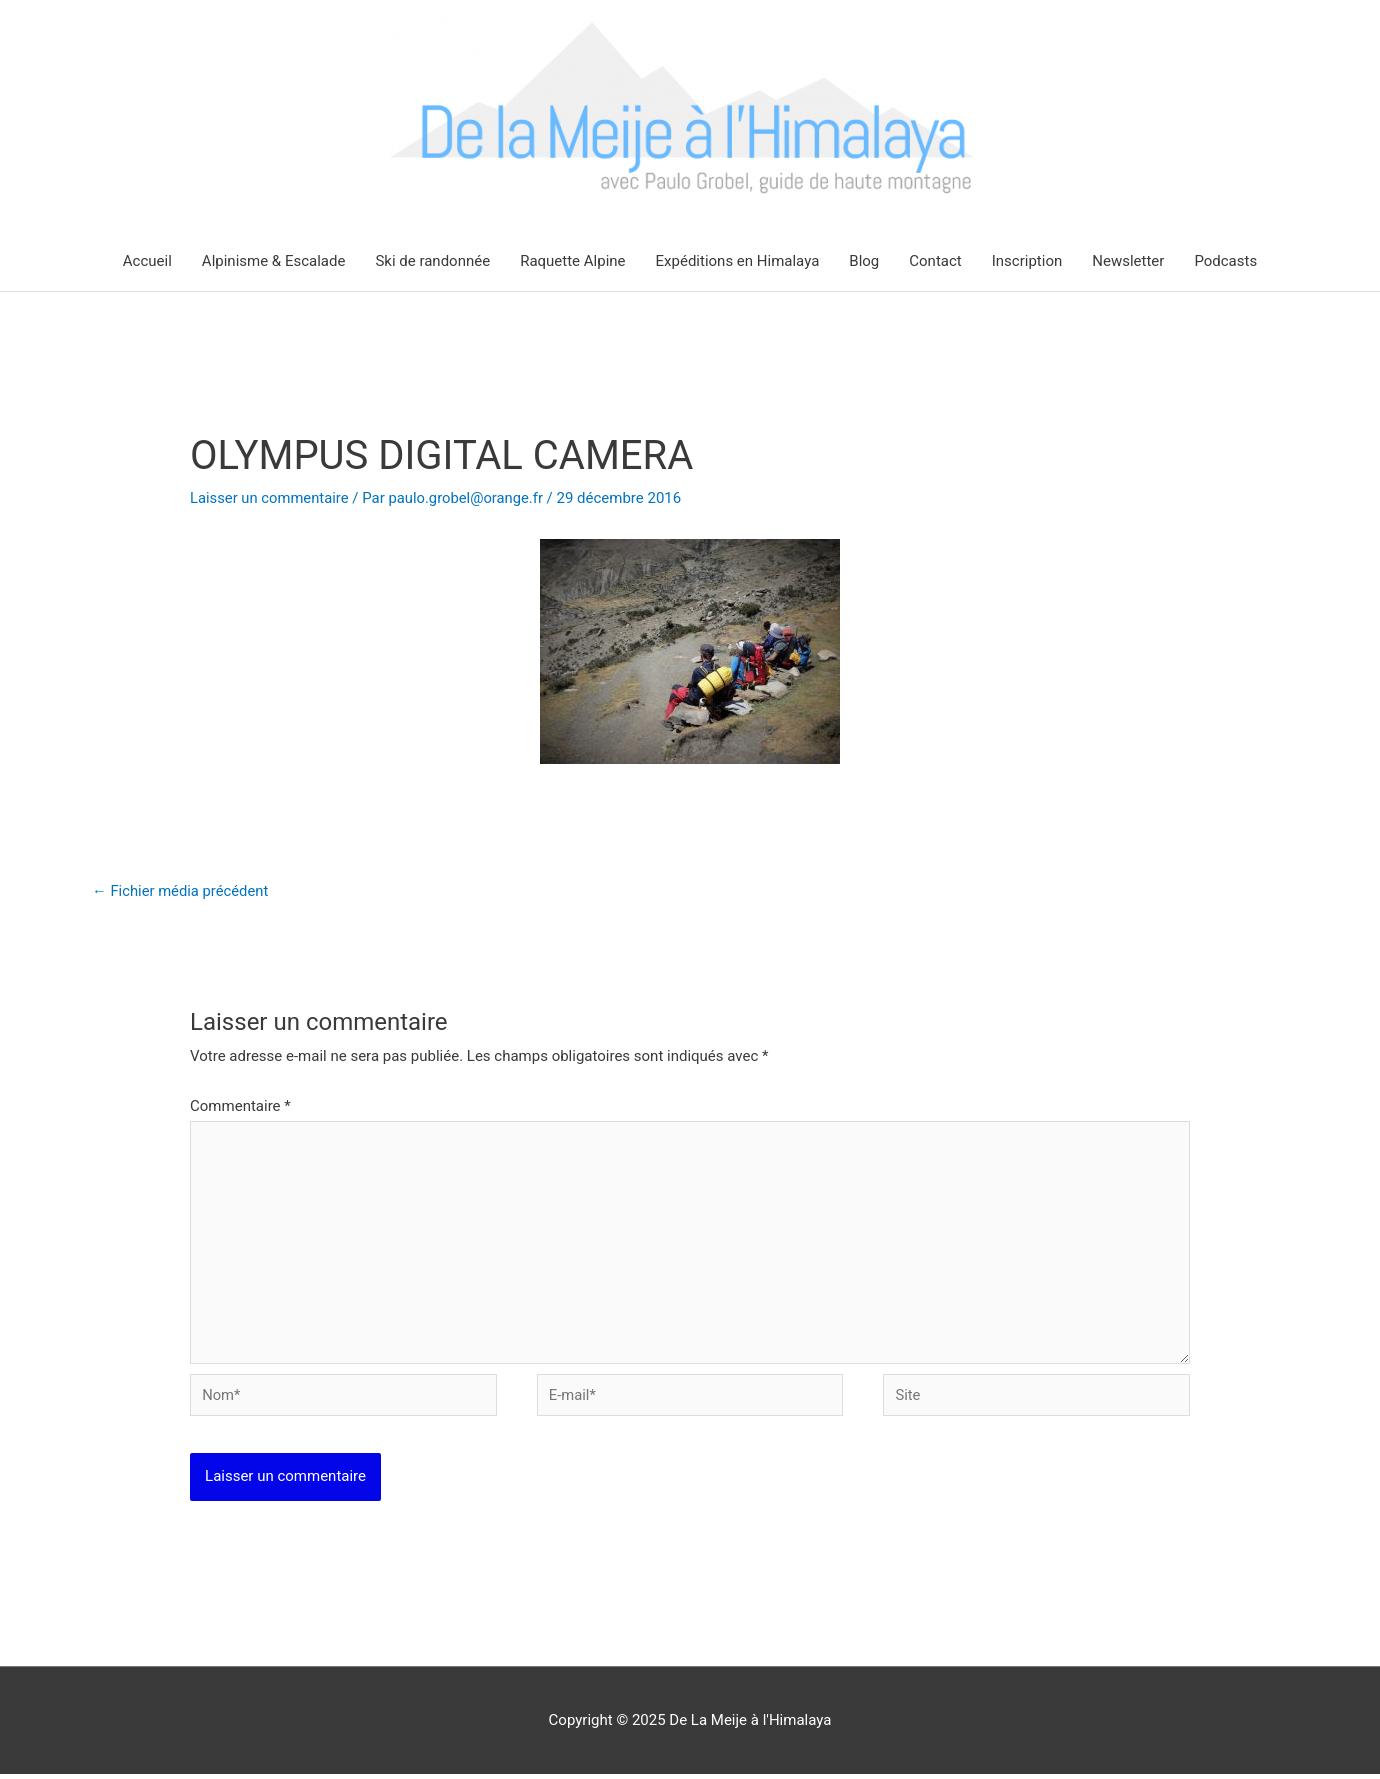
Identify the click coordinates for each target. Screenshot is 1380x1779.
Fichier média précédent (181, 892)
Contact (935, 261)
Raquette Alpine (572, 261)
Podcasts (1225, 261)
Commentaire (240, 1107)
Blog (864, 261)
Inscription (1027, 261)
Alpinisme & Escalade (274, 261)
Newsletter (1128, 261)
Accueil (147, 261)
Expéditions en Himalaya (738, 261)
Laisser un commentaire (270, 498)
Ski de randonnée (432, 261)
